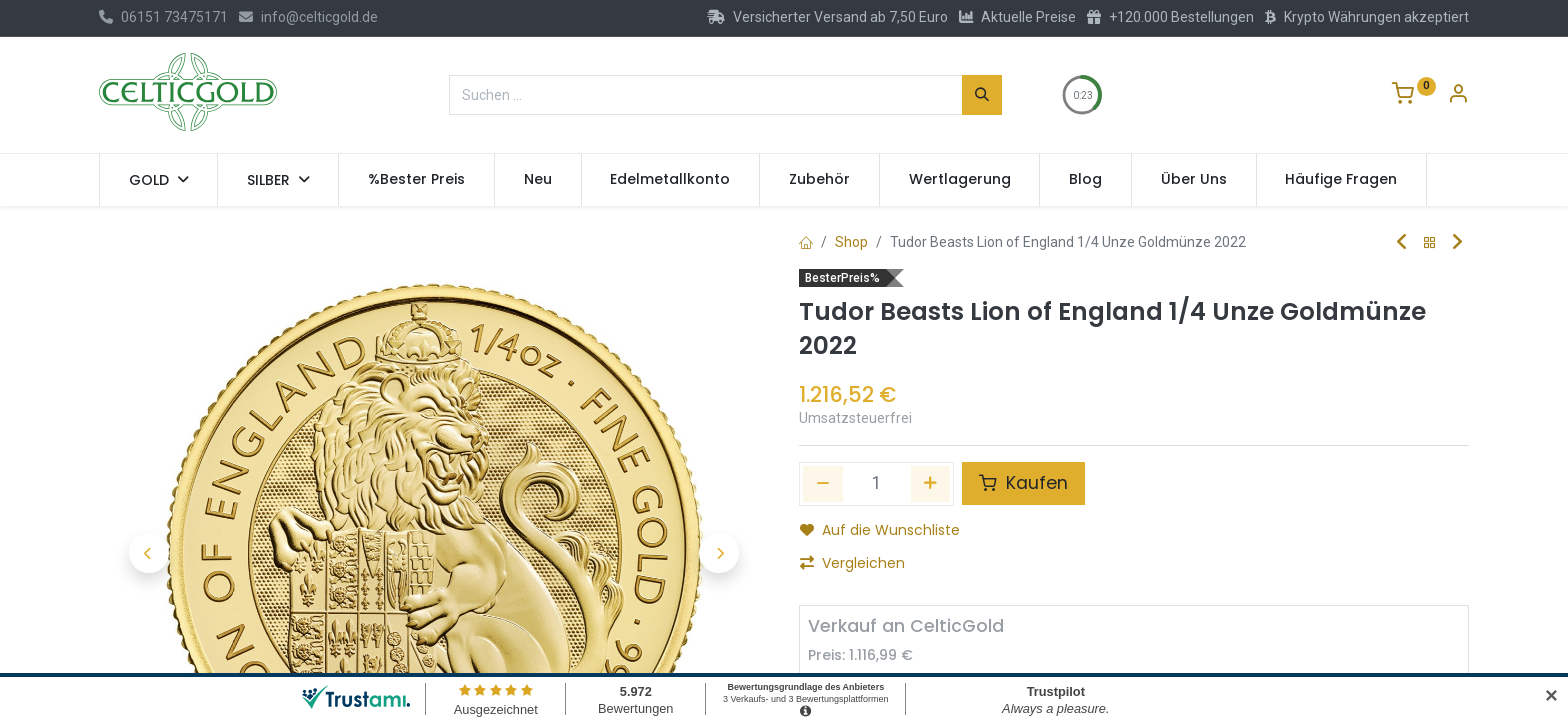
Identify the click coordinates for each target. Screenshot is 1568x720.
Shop (851, 242)
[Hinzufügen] (931, 484)
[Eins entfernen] (823, 484)
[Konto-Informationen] (1458, 96)
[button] (149, 500)
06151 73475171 (163, 17)
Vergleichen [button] (852, 563)
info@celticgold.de (308, 17)
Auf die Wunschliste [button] (880, 530)
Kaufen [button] (1023, 483)
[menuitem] (416, 180)
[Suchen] (982, 95)
